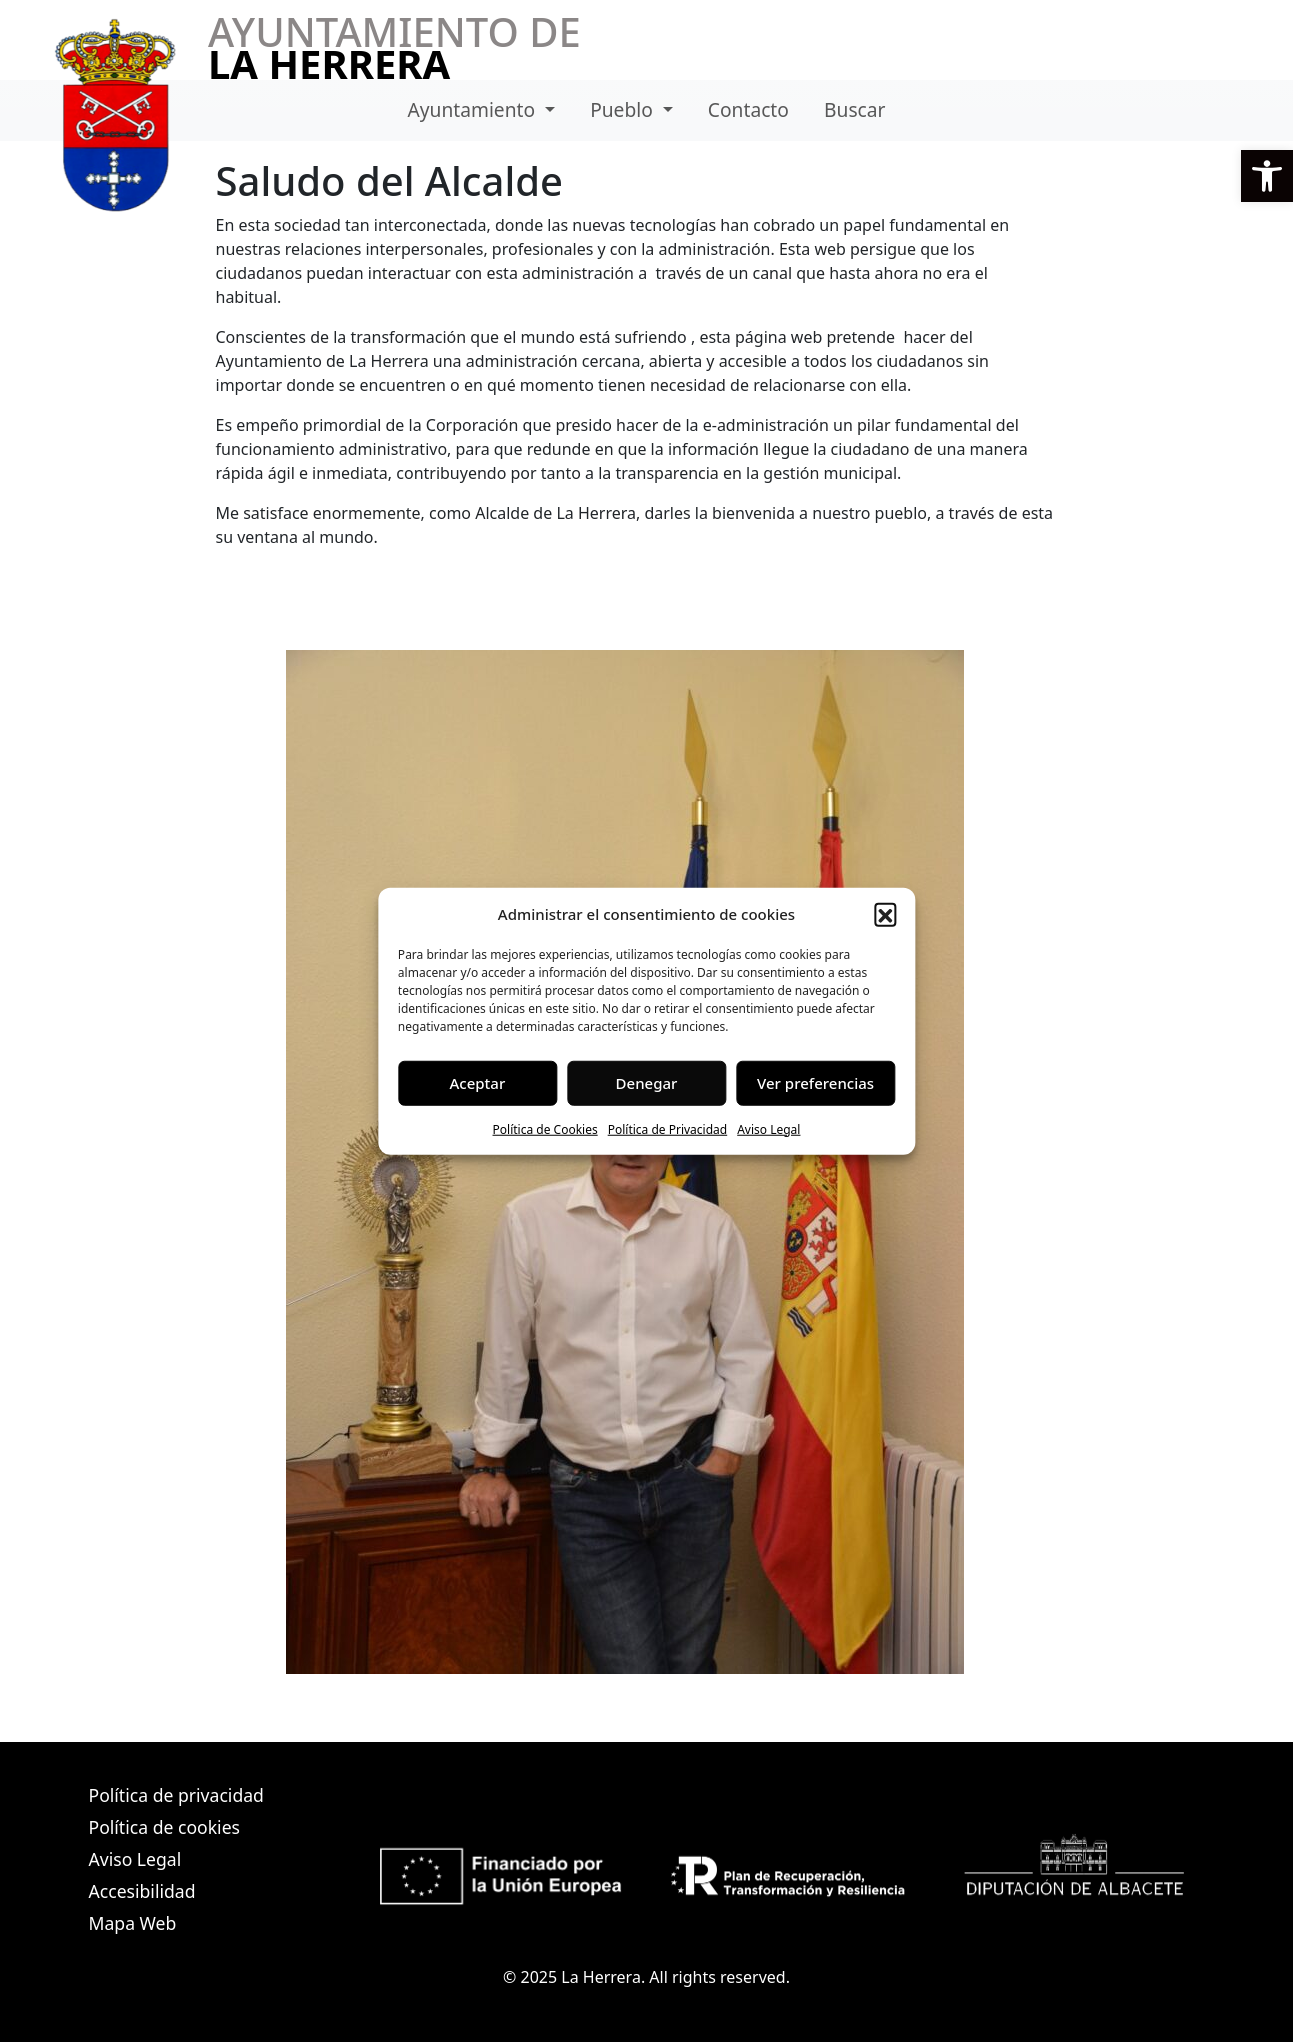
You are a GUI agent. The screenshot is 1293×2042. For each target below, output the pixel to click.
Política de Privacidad (668, 1128)
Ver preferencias (815, 1083)
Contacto (748, 109)
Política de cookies (164, 1827)
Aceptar (478, 1083)
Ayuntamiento (474, 109)
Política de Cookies (545, 1128)
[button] (1267, 176)
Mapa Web (133, 1923)
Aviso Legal (768, 1128)
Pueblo (624, 109)
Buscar (854, 109)
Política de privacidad (176, 1795)
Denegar (647, 1083)
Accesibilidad (142, 1891)
